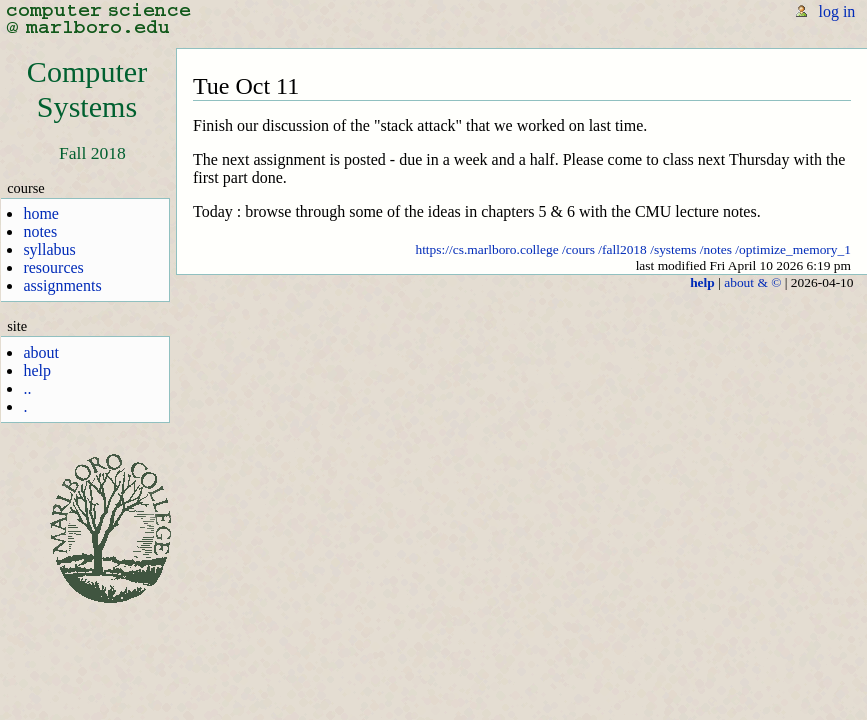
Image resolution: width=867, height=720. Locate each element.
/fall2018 (622, 249)
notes (40, 231)
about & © (752, 282)
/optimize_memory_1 (793, 249)
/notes (716, 249)
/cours (578, 249)
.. (27, 388)
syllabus (49, 249)
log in (836, 11)
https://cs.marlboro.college (486, 249)
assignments (62, 285)
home (41, 213)
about (41, 352)
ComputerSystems (87, 89)
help (37, 370)
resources (53, 267)
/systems (673, 249)
